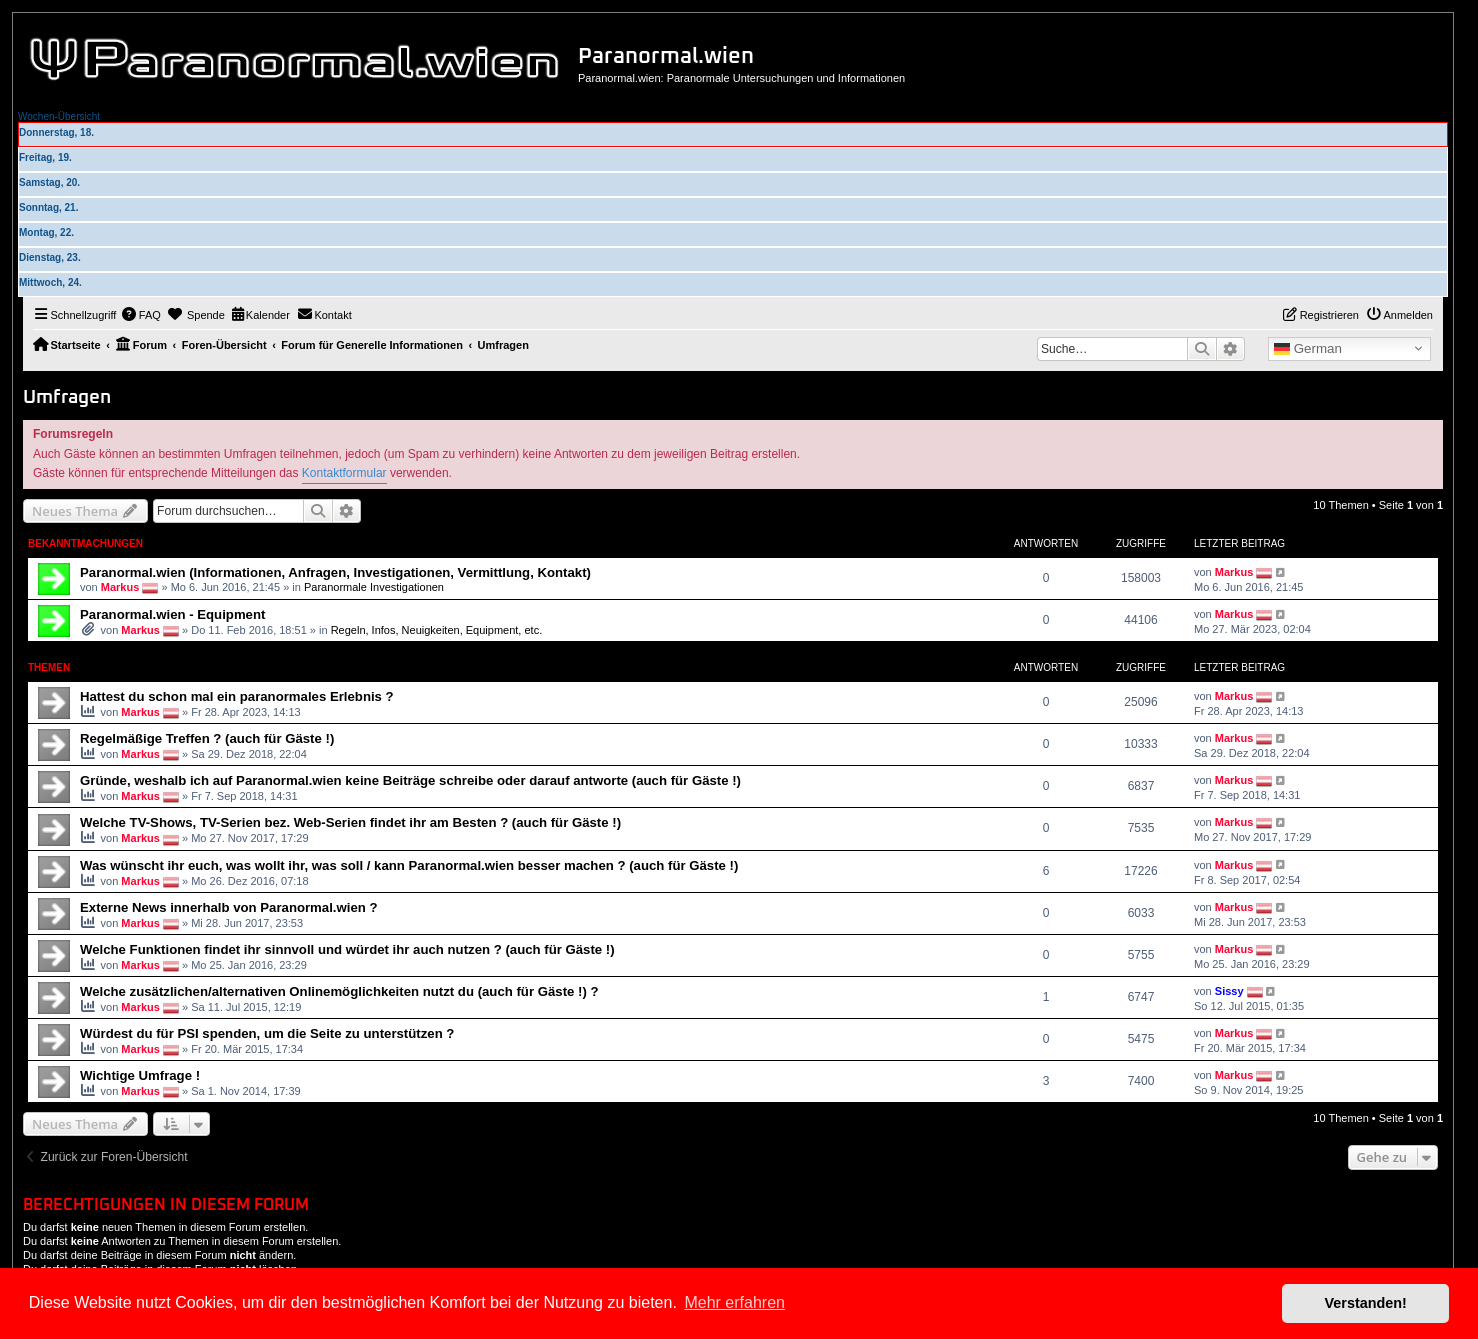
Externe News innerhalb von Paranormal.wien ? (229, 907)
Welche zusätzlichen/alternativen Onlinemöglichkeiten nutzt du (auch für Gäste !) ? (339, 991)
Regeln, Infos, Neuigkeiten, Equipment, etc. (437, 630)
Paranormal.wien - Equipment (172, 614)
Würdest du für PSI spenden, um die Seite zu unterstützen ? (267, 1033)
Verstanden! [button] (1366, 1303)
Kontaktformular (344, 473)
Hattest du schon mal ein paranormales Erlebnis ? (237, 696)
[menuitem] (141, 315)
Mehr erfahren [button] (734, 1302)
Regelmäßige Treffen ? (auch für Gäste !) (207, 738)
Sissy (1229, 991)
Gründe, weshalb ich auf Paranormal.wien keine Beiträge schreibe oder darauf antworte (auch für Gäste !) (410, 780)
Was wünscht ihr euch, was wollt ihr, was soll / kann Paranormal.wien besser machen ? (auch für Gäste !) (409, 865)
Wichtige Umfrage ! (140, 1075)
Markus (120, 587)
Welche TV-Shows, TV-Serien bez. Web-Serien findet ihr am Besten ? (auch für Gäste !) (350, 822)
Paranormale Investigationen (374, 587)
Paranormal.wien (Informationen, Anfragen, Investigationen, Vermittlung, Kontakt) (335, 572)
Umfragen (67, 397)
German (1308, 349)
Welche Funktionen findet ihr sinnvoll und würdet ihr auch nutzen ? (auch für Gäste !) (347, 949)
